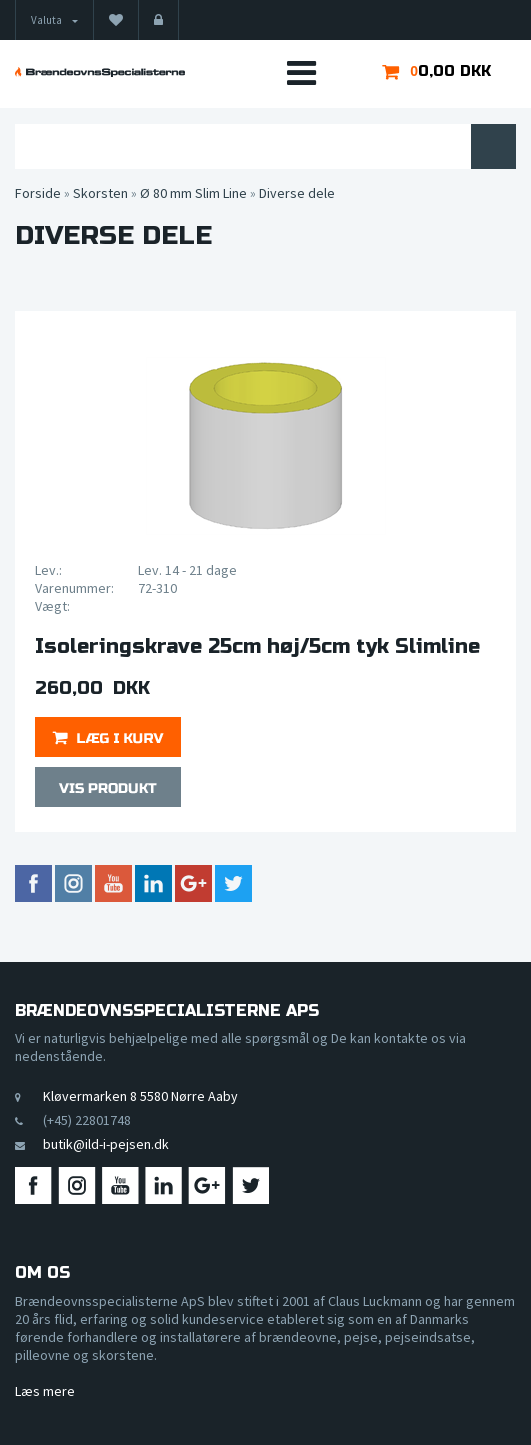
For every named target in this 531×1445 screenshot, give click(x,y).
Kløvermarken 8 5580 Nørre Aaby (140, 1096)
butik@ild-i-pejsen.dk (106, 1144)
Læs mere (45, 1391)
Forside (38, 193)
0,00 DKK (454, 71)
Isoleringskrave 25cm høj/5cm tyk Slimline (257, 647)
